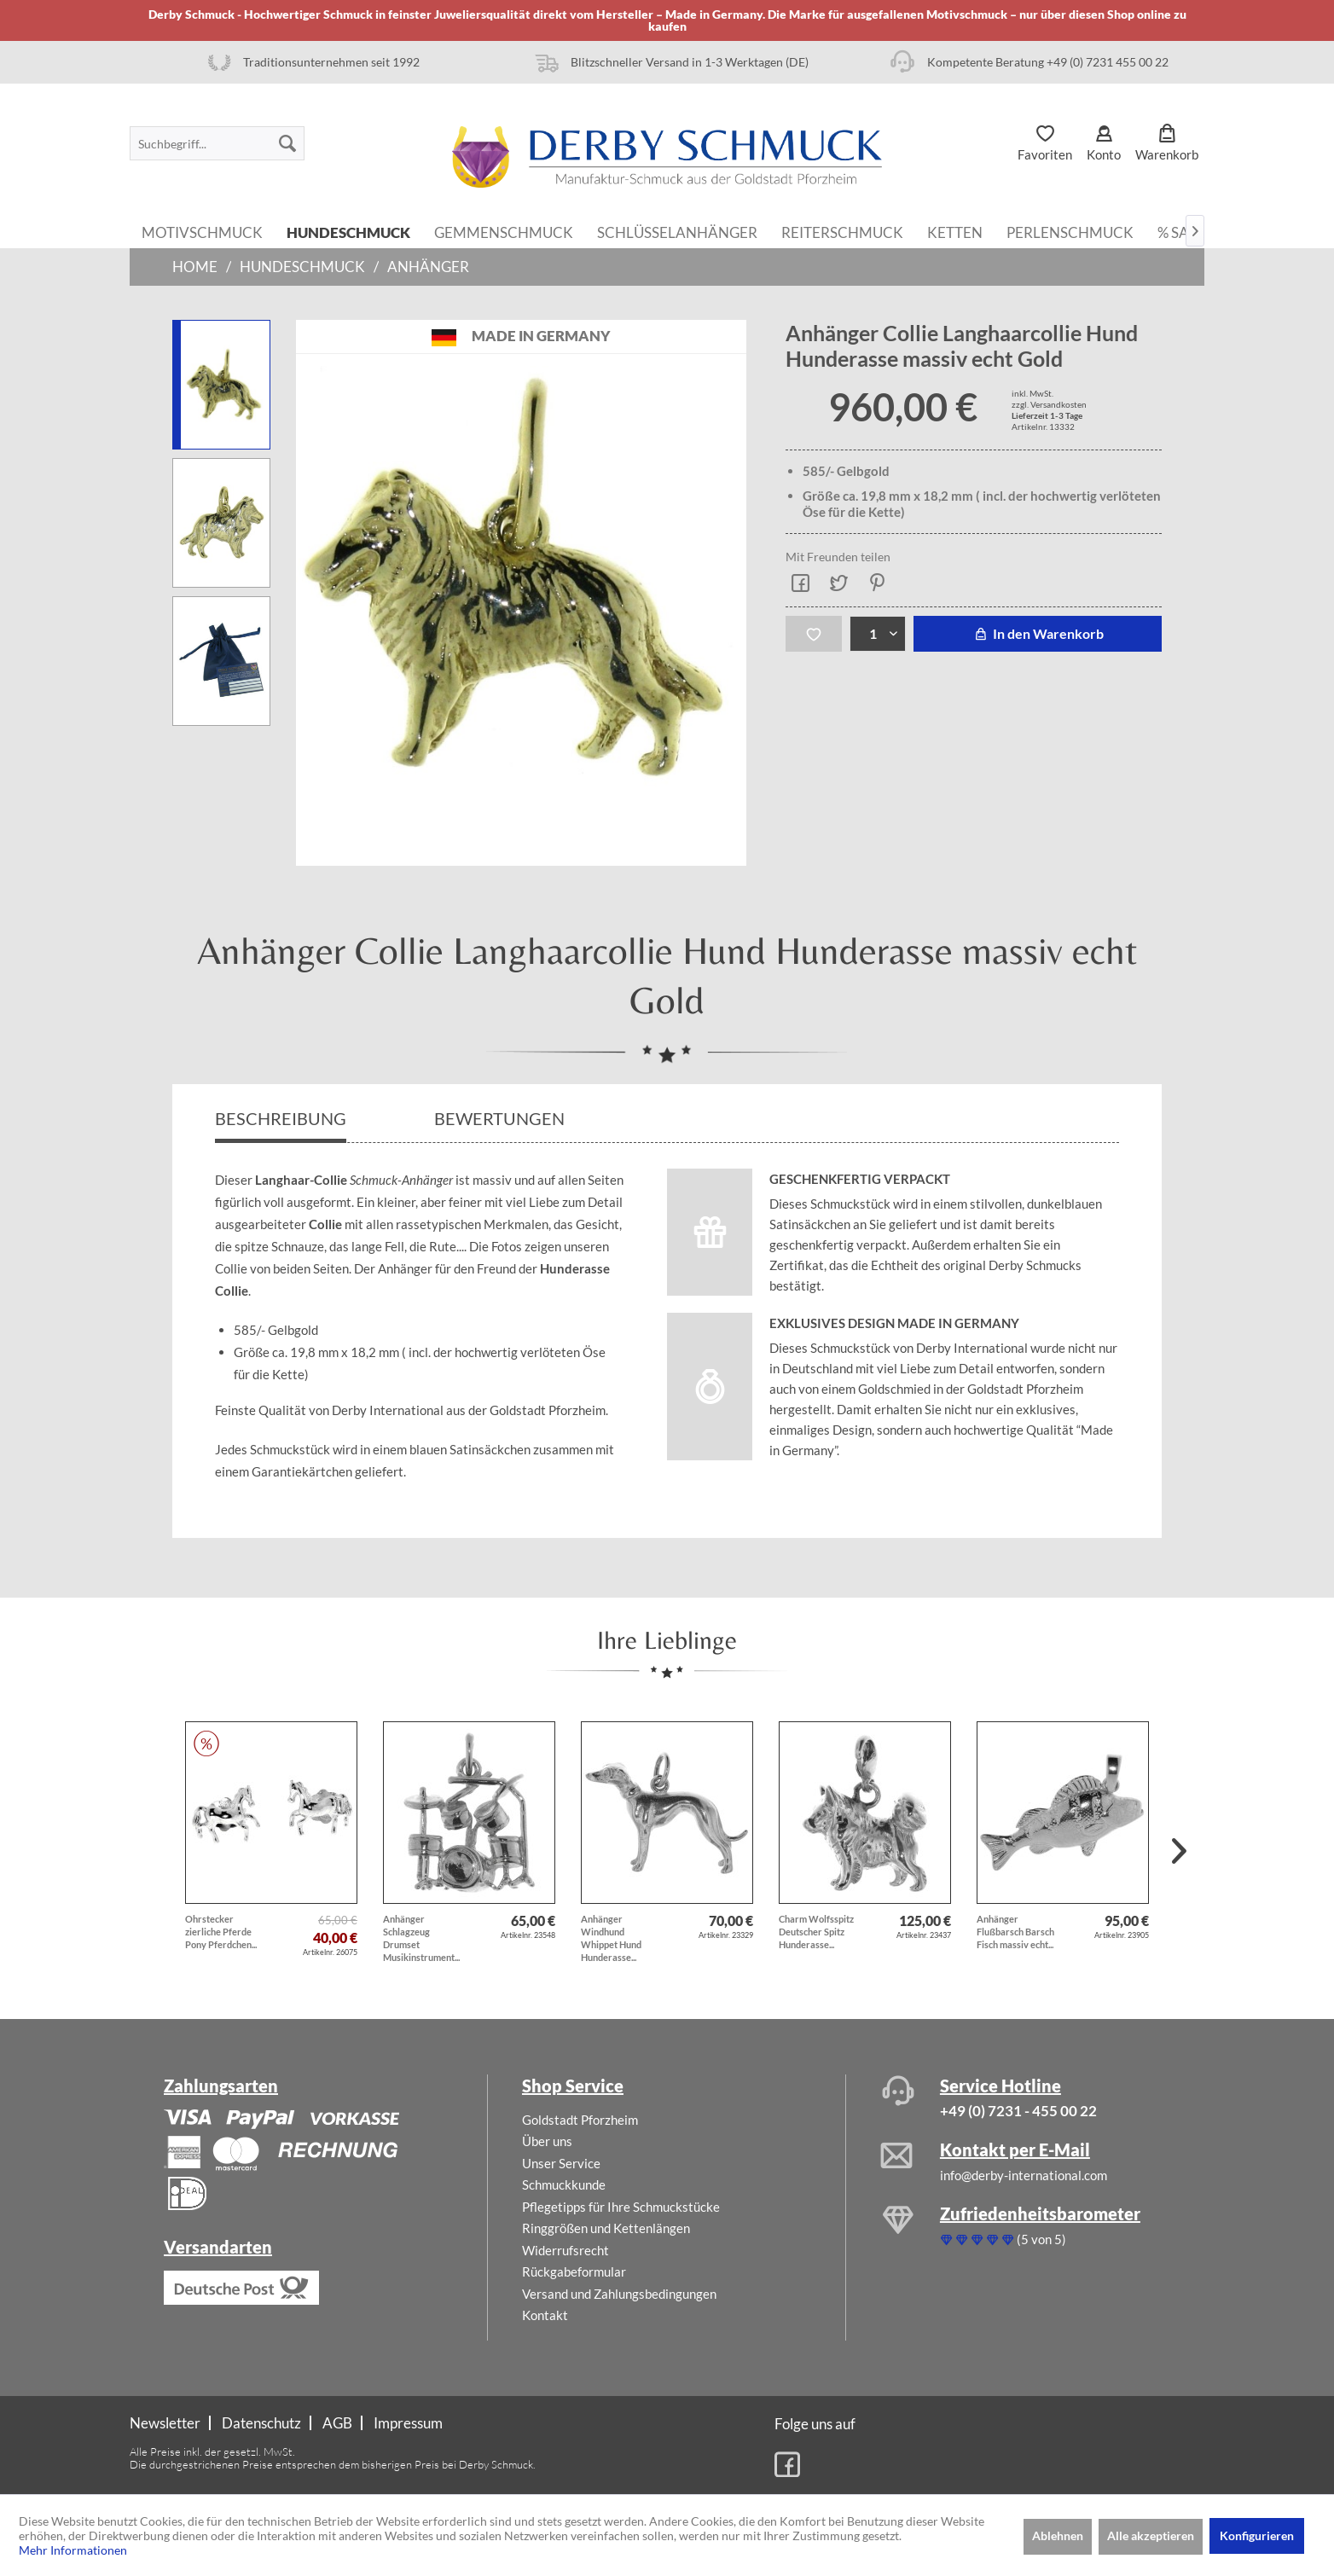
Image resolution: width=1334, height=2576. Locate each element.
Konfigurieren (1257, 2535)
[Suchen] (287, 143)
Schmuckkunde (564, 2184)
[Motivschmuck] (202, 231)
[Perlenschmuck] (1070, 231)
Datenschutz (261, 2423)
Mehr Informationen (73, 2550)
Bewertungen (501, 1118)
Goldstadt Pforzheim (580, 2119)
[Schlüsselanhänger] (677, 231)
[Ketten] (955, 231)
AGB (337, 2423)
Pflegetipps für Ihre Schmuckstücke (621, 2206)
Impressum (408, 2423)
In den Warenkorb (1038, 633)
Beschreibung (280, 1118)
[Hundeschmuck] (348, 231)
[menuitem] (217, 143)
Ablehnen (1057, 2535)
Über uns (547, 2141)
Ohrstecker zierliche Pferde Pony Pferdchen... (221, 1931)
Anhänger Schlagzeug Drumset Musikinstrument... (421, 1938)
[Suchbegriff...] (217, 143)
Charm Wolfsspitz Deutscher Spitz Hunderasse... (816, 1931)
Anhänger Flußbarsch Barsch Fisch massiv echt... (1015, 1931)
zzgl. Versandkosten (1049, 404)
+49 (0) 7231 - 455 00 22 (1018, 2111)
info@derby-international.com (1023, 2175)
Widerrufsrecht (565, 2250)
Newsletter (165, 2423)
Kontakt (545, 2315)
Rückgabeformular (574, 2271)
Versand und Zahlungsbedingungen (619, 2293)
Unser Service (561, 2163)
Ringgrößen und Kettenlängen (606, 2228)
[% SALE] (1181, 231)
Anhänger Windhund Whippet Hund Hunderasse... (611, 1938)
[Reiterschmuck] (842, 231)
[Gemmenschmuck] (503, 231)
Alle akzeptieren (1150, 2535)
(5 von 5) (1003, 2239)
